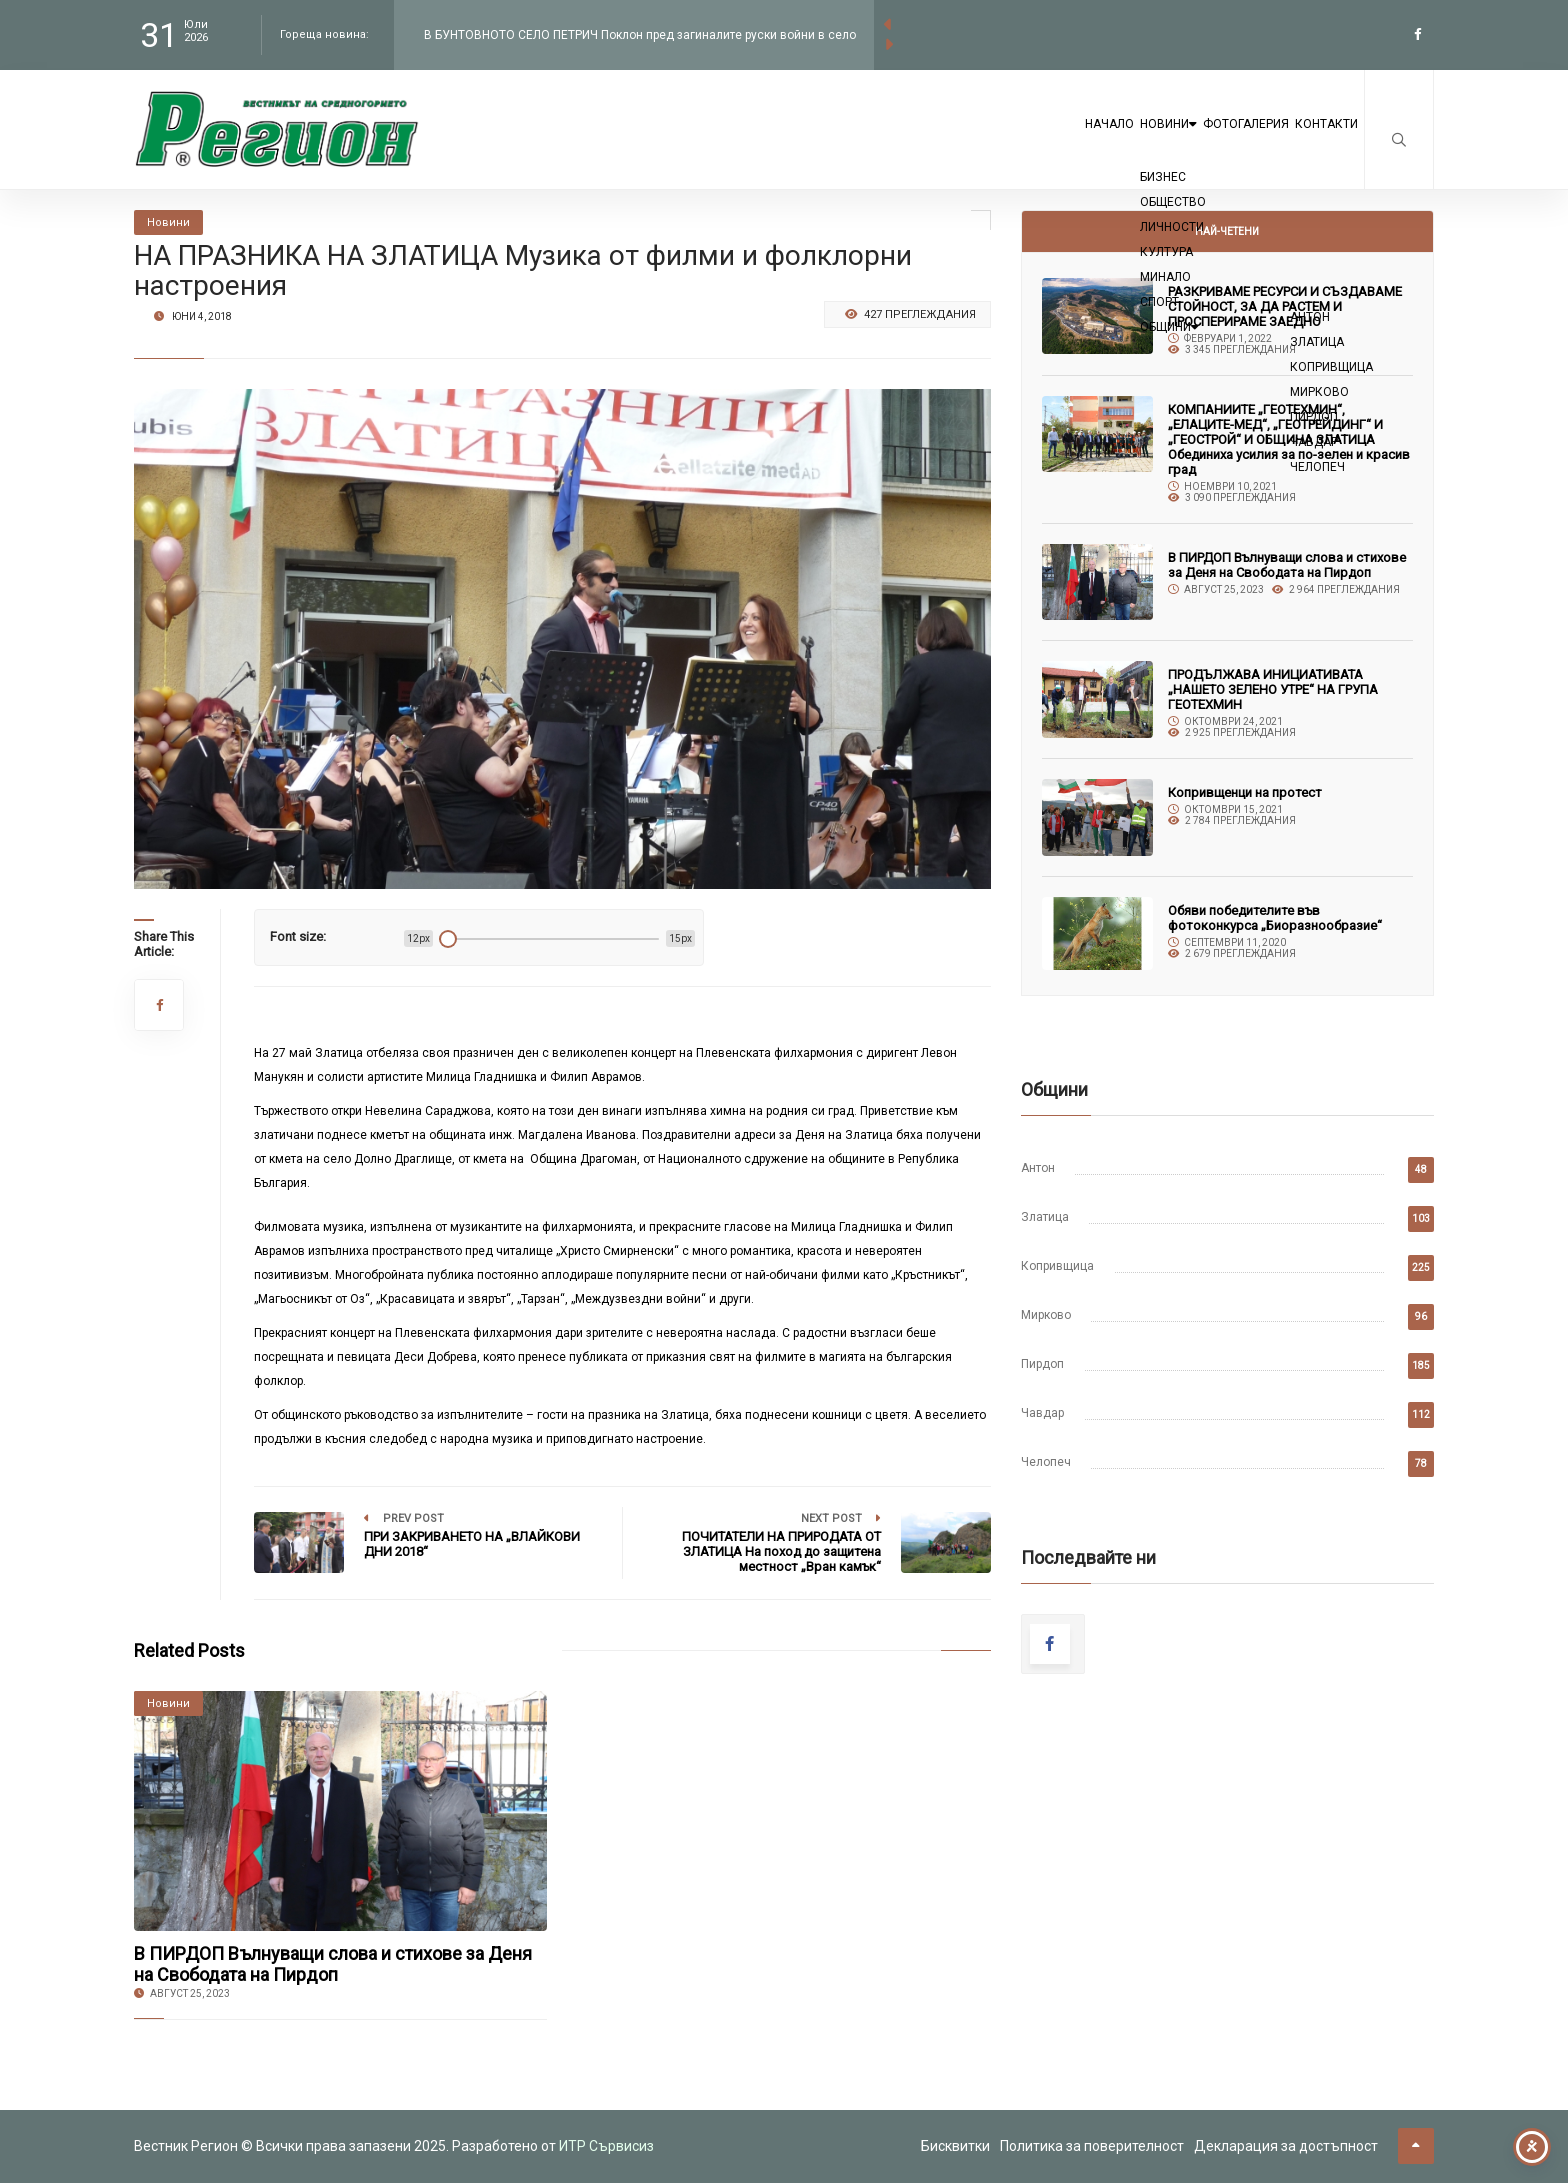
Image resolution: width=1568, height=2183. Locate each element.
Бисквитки (955, 2146)
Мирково (1046, 1315)
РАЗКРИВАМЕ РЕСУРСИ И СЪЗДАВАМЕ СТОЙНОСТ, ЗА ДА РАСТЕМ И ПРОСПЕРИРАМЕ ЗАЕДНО (1285, 306)
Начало (987, 142)
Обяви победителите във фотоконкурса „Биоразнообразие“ (1275, 918)
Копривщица (1057, 1266)
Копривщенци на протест (1245, 792)
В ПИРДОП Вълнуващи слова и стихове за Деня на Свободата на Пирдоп (333, 1964)
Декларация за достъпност (1286, 2146)
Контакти (1310, 142)
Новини (1081, 142)
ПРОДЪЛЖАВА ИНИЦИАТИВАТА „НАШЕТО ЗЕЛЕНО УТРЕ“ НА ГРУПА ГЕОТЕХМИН (1273, 689)
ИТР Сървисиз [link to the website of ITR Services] (606, 2146)
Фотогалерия (1196, 142)
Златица (1045, 1217)
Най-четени (1227, 231)
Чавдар (1042, 1413)
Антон (1038, 1168)
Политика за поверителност (1092, 2146)
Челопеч (1046, 1462)
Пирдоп (1042, 1364)
